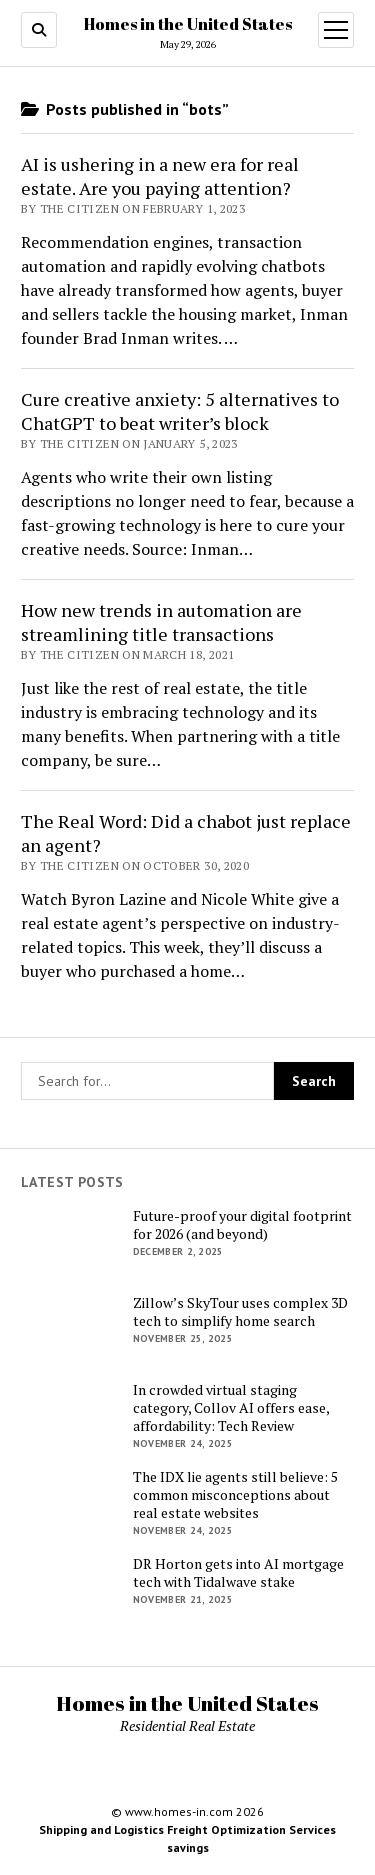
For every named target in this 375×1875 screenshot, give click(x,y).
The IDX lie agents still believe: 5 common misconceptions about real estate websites (235, 1495)
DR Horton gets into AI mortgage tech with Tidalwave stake (238, 1573)
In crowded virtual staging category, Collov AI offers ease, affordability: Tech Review (231, 1408)
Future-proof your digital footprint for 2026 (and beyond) (242, 1225)
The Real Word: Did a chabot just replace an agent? (186, 833)
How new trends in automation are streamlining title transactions (161, 622)
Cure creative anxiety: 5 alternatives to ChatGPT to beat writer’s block (180, 411)
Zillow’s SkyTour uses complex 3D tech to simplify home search (240, 1312)
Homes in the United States (188, 24)
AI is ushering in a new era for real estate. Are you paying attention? (160, 176)
